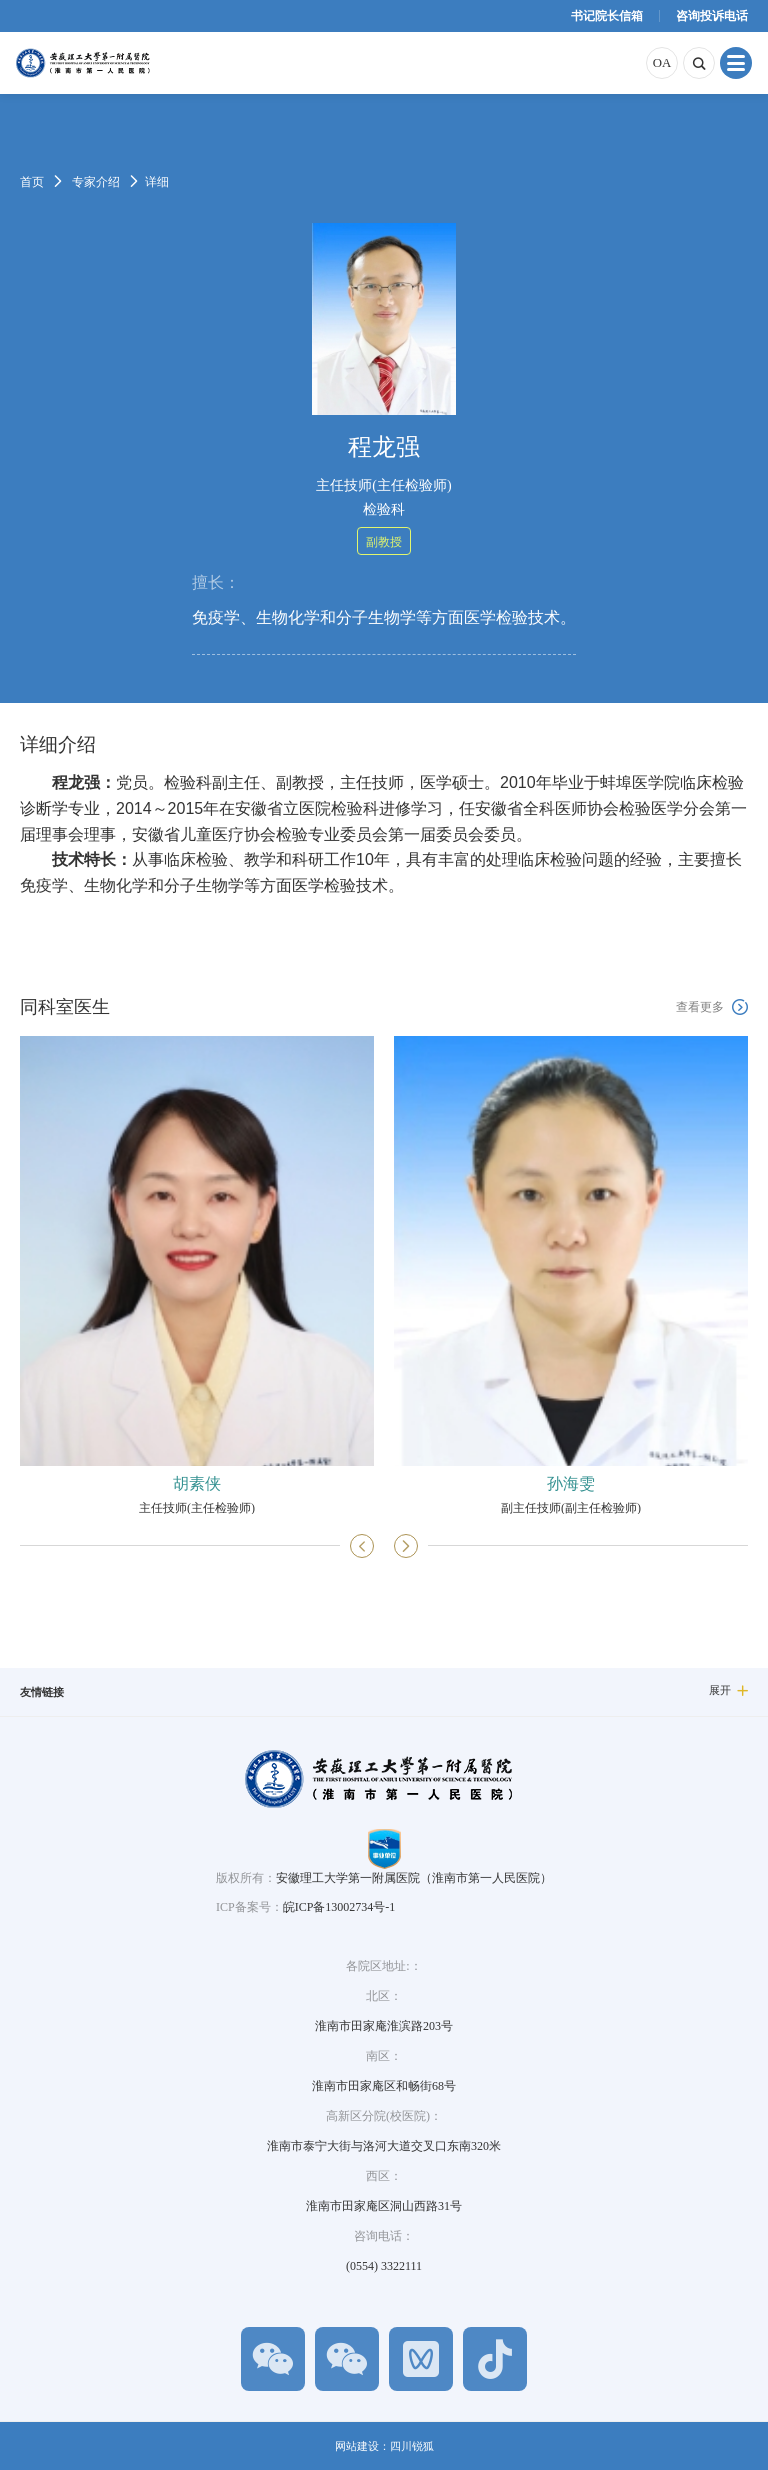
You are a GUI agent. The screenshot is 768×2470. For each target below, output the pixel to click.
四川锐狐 (412, 2446)
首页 (32, 182)
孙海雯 (571, 1484)
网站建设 (357, 2446)
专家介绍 (96, 182)
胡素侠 (197, 1484)
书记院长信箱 (607, 16)
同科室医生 (65, 1007)
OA (662, 63)
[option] (197, 1275)
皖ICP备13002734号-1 (339, 1907)
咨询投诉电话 (712, 16)
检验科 (384, 509)
